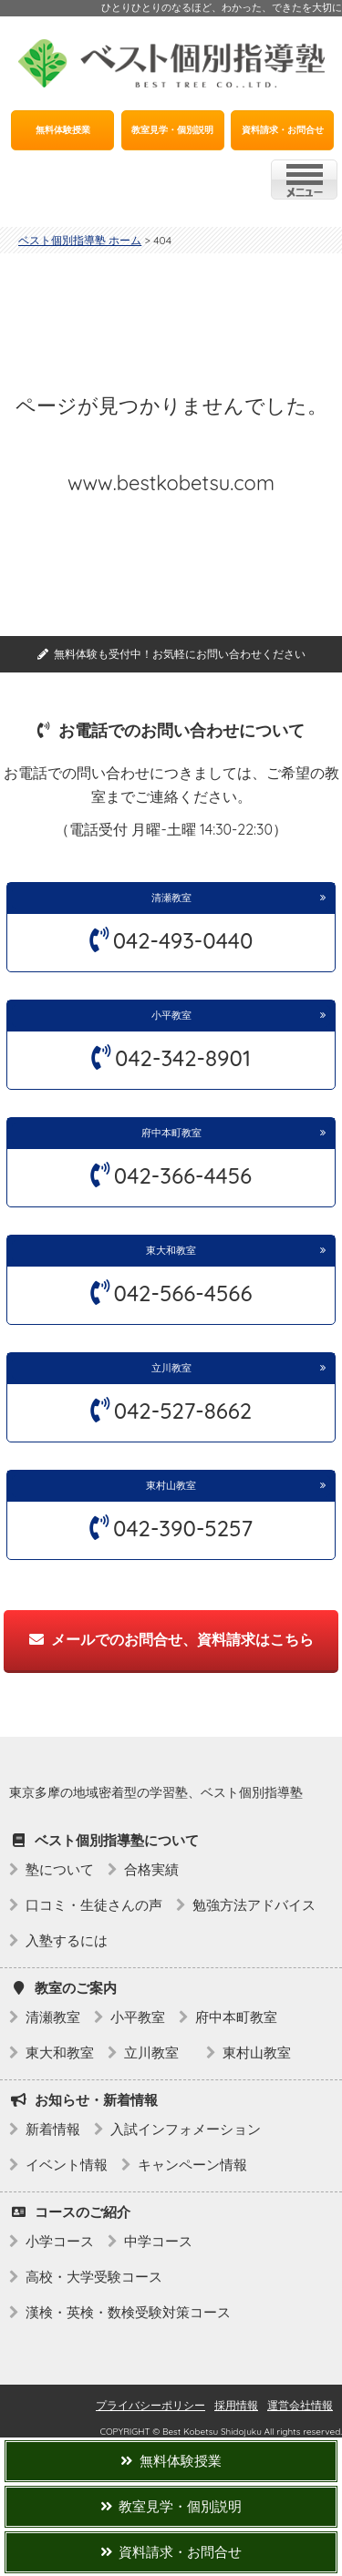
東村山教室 (171, 1485)
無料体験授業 (63, 130)
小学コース (60, 2241)
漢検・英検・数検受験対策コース (128, 2312)
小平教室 (171, 1015)
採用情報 (236, 2405)
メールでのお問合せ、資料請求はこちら (171, 1639)
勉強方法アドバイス (254, 1905)
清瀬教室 (171, 897)
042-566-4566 (183, 1293)
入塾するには (67, 1940)
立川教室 (176, 1367)
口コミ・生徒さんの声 (94, 1905)
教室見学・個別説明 (172, 130)
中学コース (158, 2241)
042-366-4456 (183, 1175)
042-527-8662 (183, 1410)
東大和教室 (171, 1250)
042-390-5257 (183, 1528)
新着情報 (53, 2129)
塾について (60, 1869)
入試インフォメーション (185, 2129)
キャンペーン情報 (192, 2164)
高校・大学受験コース (94, 2276)
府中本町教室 (171, 1132)
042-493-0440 (183, 940)
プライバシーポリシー (150, 2405)
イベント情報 (67, 2164)
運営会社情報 (300, 2405)
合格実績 (151, 1869)
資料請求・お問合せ (283, 130)
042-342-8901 (183, 1058)
